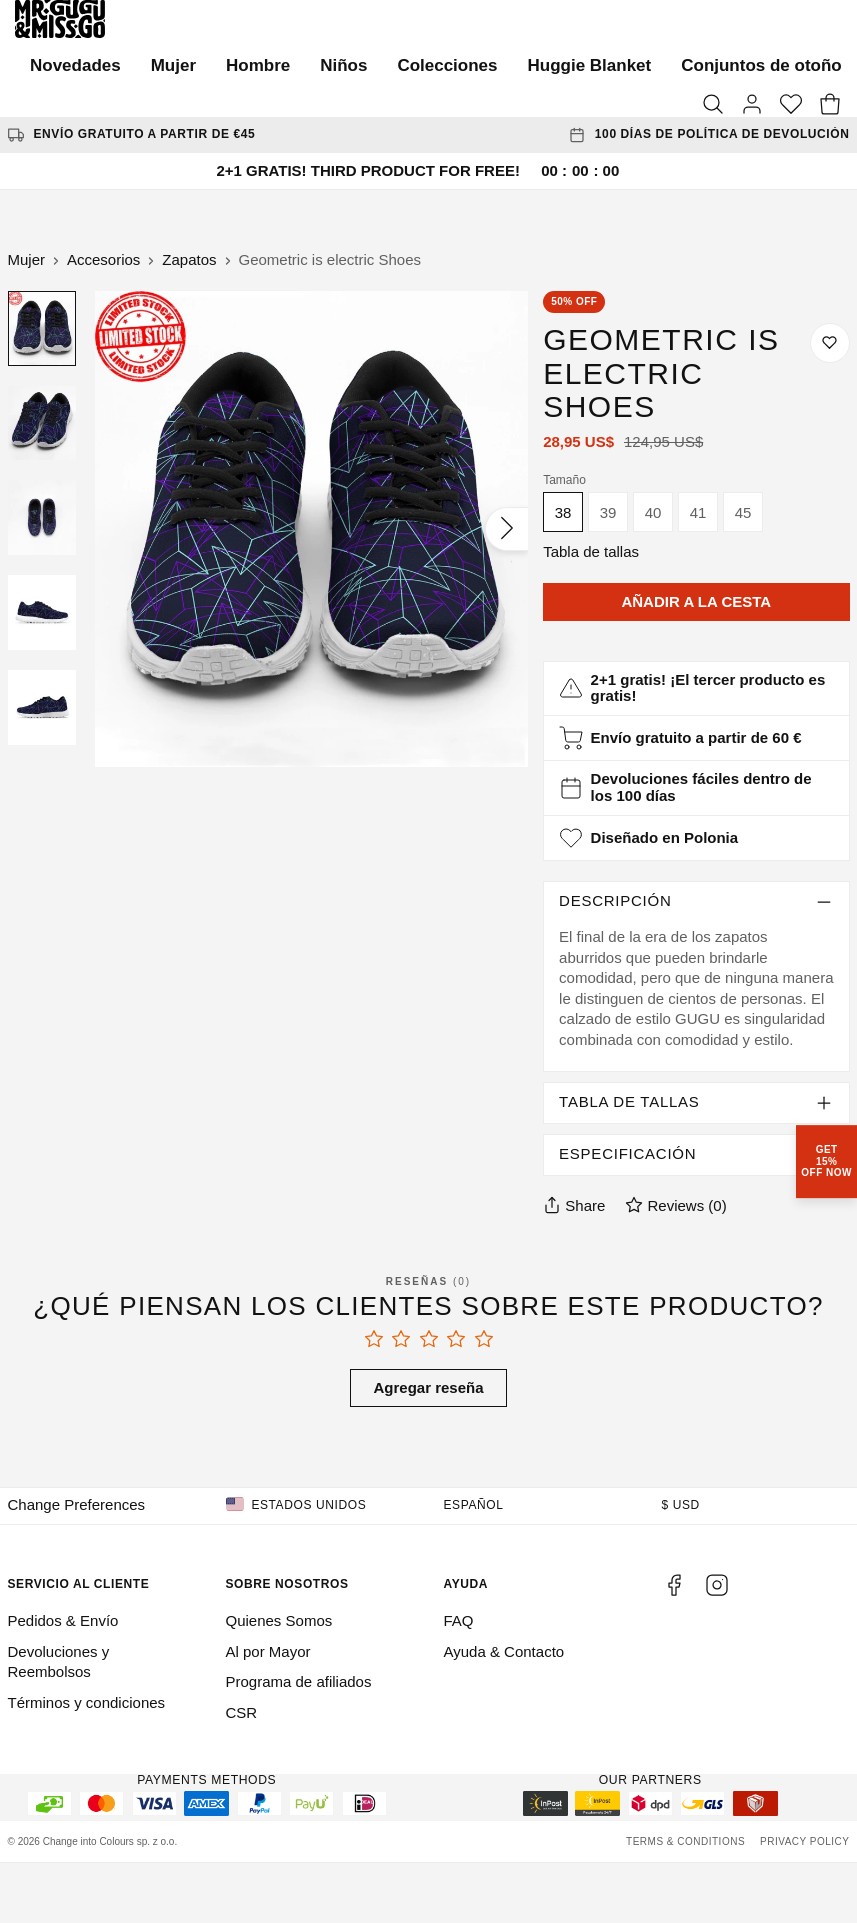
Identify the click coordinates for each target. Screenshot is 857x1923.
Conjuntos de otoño (761, 65)
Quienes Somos (279, 1620)
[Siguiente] (506, 529)
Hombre (258, 65)
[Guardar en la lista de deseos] (830, 343)
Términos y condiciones (87, 1702)
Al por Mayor (268, 1651)
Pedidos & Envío (63, 1620)
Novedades (75, 65)
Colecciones (447, 65)
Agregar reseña (428, 1387)
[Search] (713, 105)
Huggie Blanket (590, 65)
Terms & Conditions (685, 1841)
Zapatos (189, 259)
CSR (242, 1712)
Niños (343, 65)
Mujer (173, 65)
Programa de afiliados (299, 1681)
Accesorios (103, 259)
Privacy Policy (804, 1841)
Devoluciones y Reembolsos (59, 1662)
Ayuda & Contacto (504, 1651)
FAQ (459, 1620)
